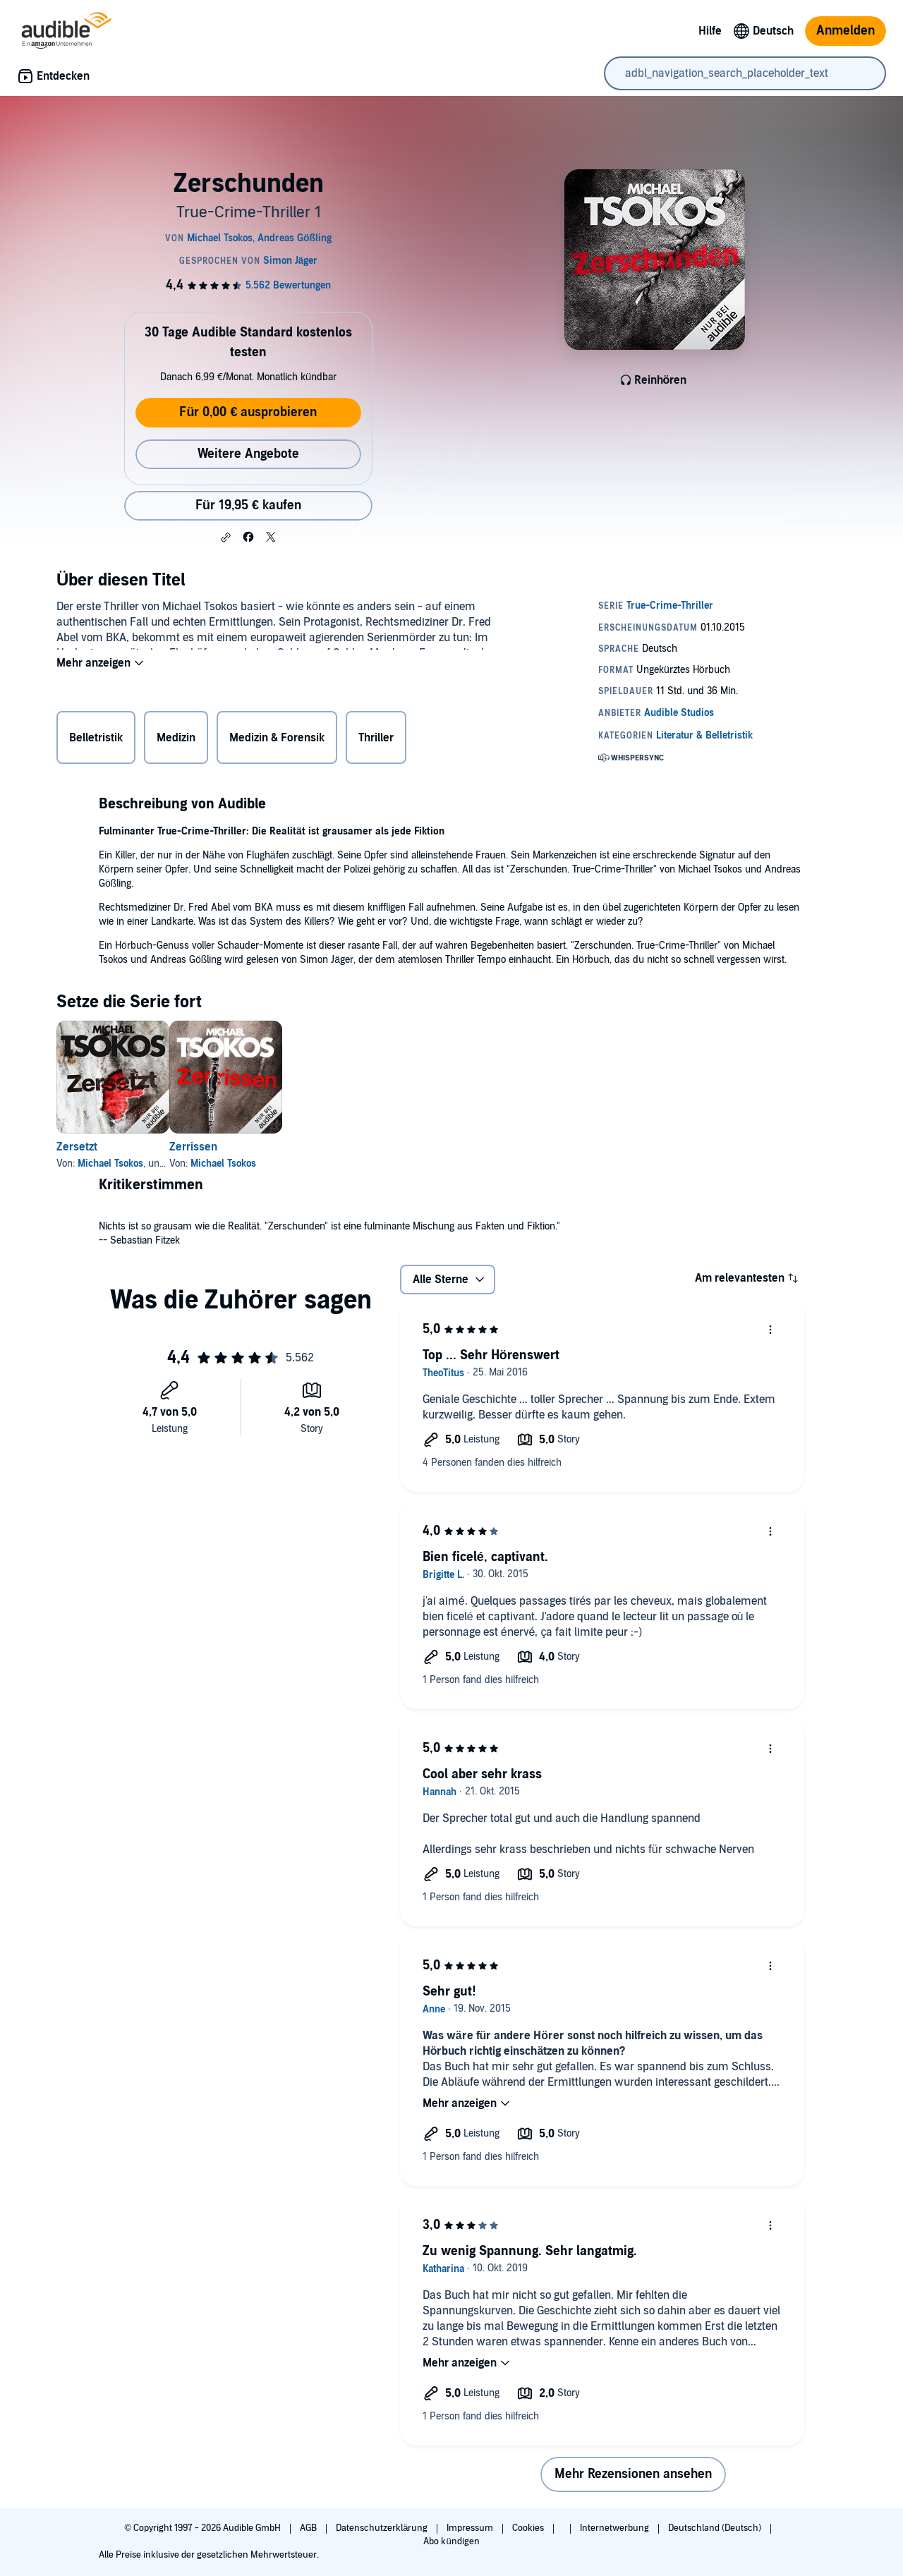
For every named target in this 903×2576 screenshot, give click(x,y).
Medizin (176, 741)
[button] (225, 537)
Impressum (471, 2528)
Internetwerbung (615, 2528)
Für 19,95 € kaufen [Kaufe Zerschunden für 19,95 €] (248, 505)
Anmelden (845, 30)
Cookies (529, 2528)
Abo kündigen (451, 2541)
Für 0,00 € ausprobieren (248, 412)
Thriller (376, 741)
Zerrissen (216, 1147)
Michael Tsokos (110, 1163)
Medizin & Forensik (277, 741)
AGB (309, 2528)
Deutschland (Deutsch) (715, 2528)
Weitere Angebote (248, 453)
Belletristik (96, 741)
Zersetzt (76, 1147)
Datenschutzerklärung (383, 2528)
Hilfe (710, 31)
